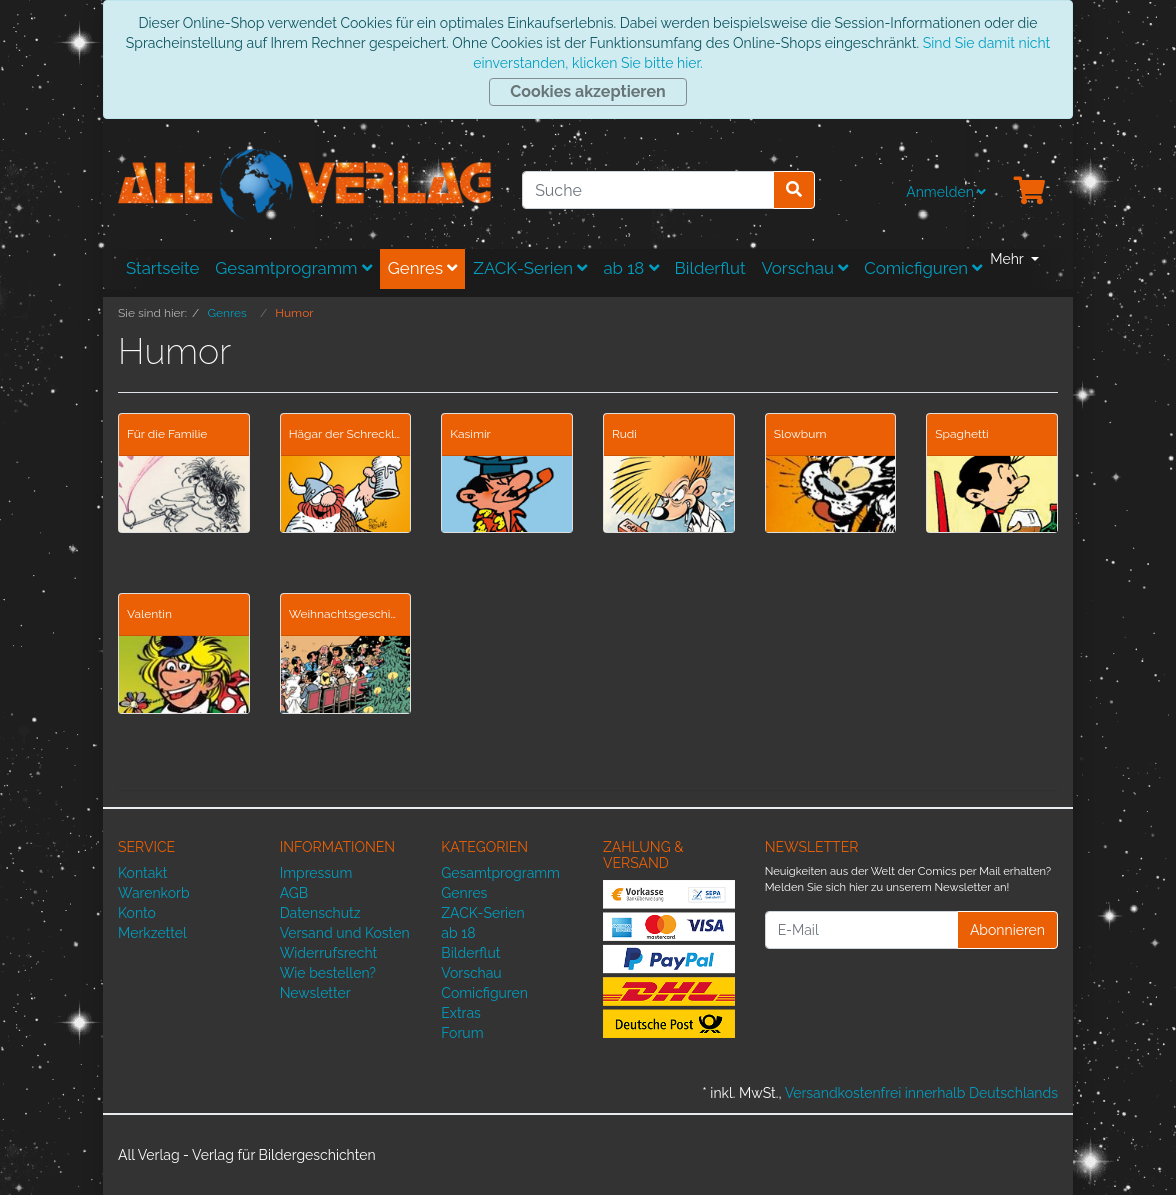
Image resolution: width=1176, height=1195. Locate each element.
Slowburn (800, 434)
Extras (461, 1013)
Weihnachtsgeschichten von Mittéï (346, 614)
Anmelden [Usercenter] (946, 192)
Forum (462, 1033)
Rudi (624, 434)
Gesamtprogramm (293, 268)
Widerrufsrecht (329, 953)
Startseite (162, 268)
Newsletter (315, 993)
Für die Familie (167, 434)
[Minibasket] (1030, 192)
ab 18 (630, 268)
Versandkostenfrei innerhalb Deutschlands (921, 1093)
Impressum (316, 873)
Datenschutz (320, 913)
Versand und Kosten (345, 933)
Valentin (149, 614)
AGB (294, 893)
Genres (423, 268)
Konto (137, 913)
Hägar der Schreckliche (346, 434)
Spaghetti (961, 434)
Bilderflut (710, 268)
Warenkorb (154, 893)
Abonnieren (1007, 930)
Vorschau (805, 268)
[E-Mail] (861, 930)
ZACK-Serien (530, 268)
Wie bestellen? (328, 973)
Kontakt (142, 873)
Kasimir (470, 434)
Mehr (1008, 259)
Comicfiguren (923, 268)
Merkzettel (152, 933)
